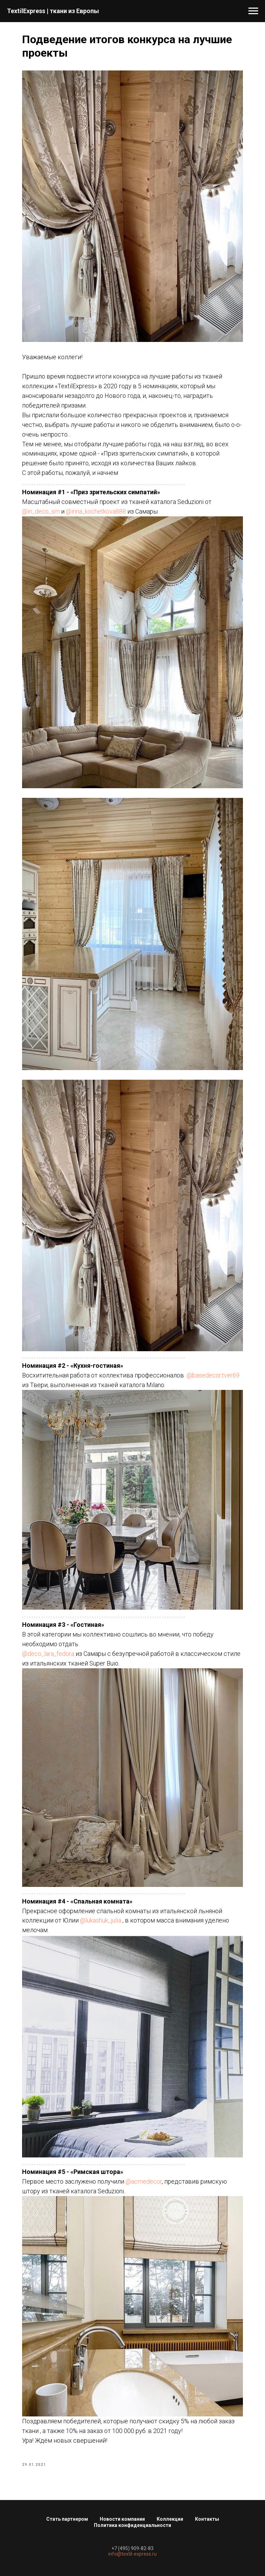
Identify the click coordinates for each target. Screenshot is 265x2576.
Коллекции (170, 2519)
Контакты (207, 2519)
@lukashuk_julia (100, 1920)
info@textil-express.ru (132, 2554)
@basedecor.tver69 (213, 1375)
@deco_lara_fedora (48, 1653)
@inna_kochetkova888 (96, 511)
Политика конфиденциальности (132, 2525)
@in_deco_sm (41, 511)
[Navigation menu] (253, 11)
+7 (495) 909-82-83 (132, 2548)
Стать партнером (67, 2519)
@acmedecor (144, 2181)
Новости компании (122, 2519)
